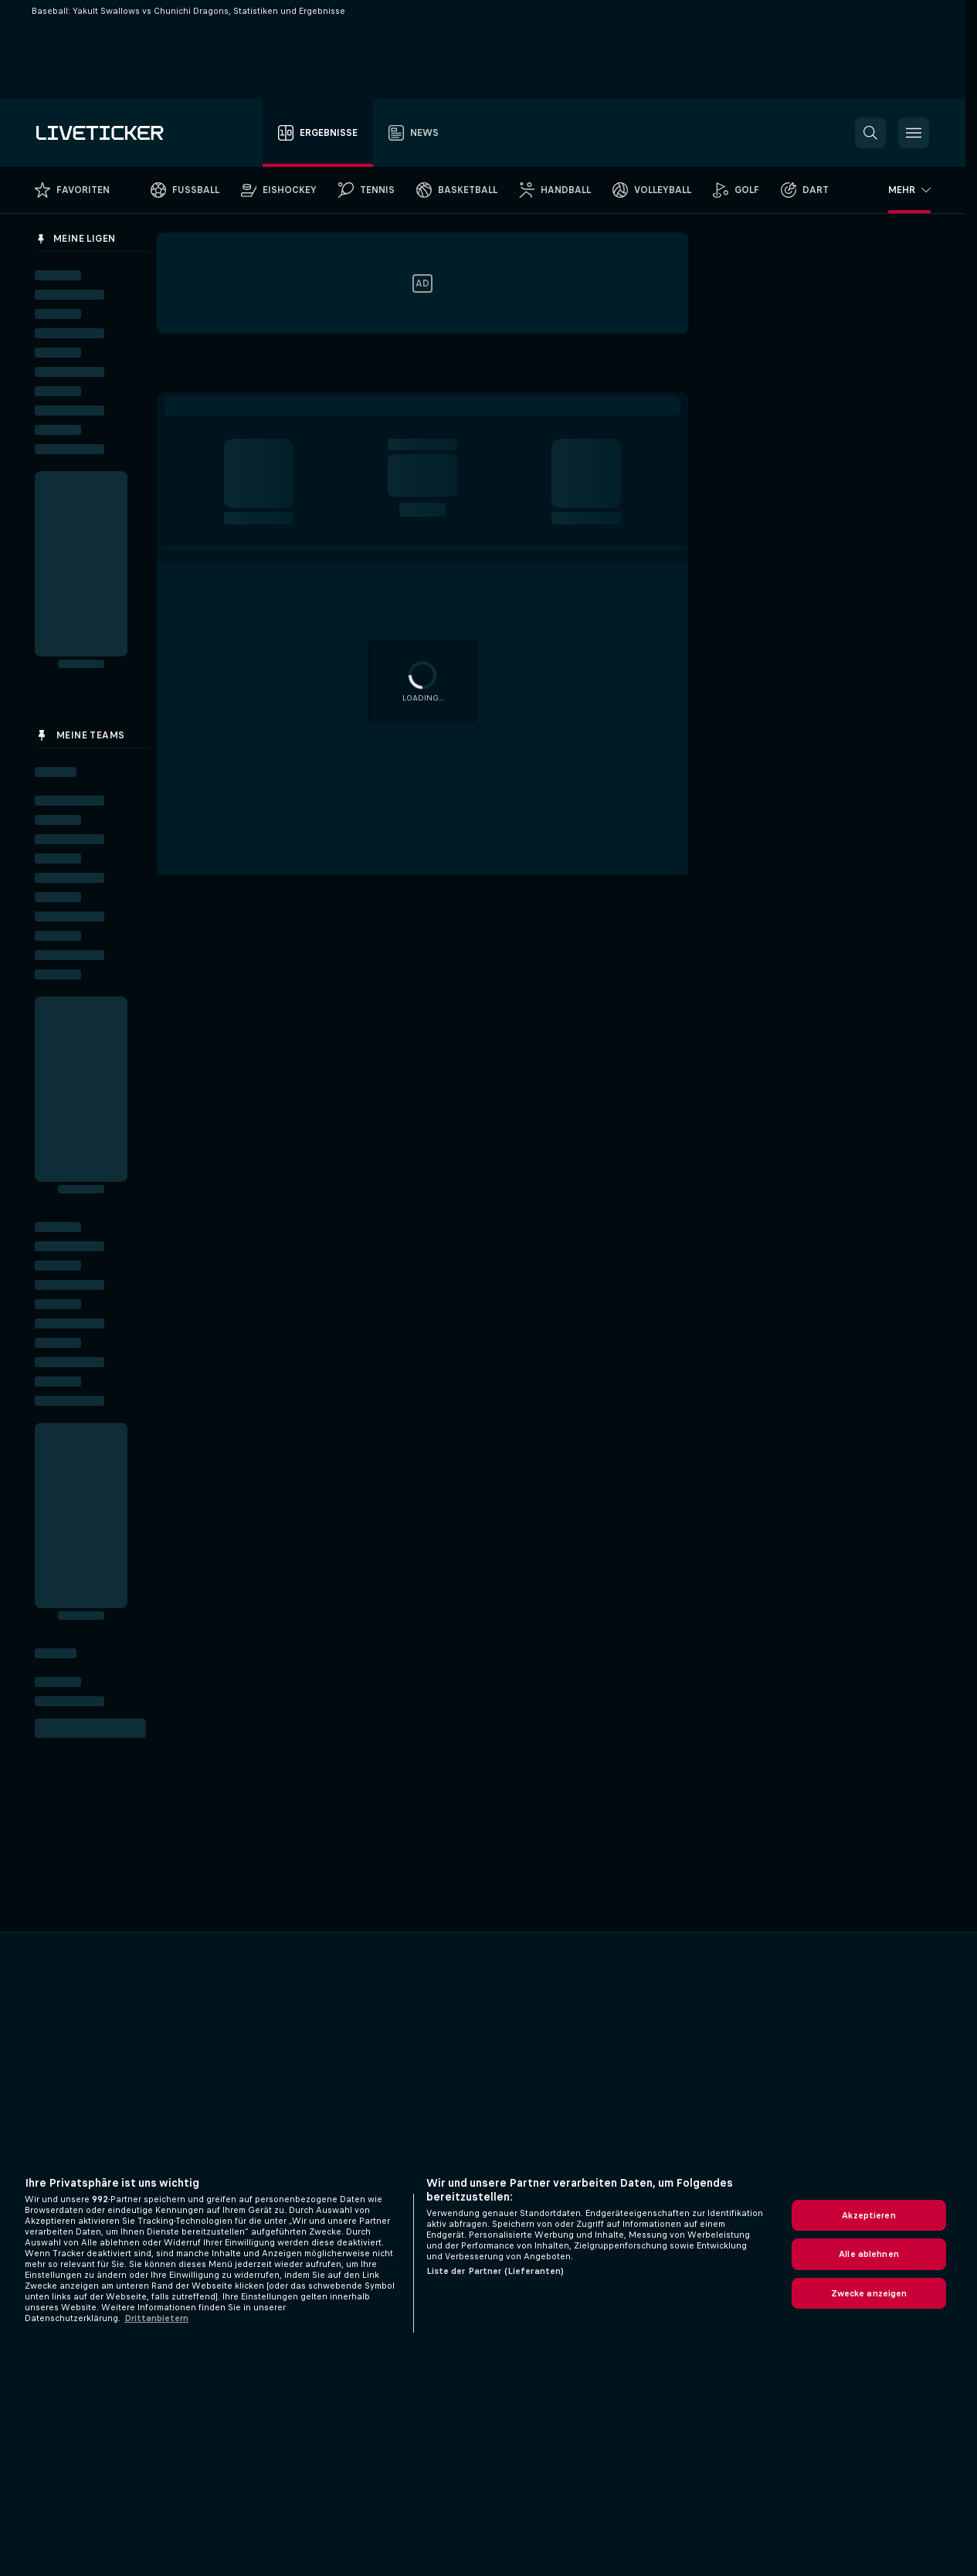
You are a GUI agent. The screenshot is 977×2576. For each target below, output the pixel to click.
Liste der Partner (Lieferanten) (495, 2270)
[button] (870, 132)
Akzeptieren (868, 2215)
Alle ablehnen (869, 2253)
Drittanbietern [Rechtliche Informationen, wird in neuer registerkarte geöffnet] (156, 2318)
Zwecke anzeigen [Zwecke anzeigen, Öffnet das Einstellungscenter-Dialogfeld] (869, 2293)
